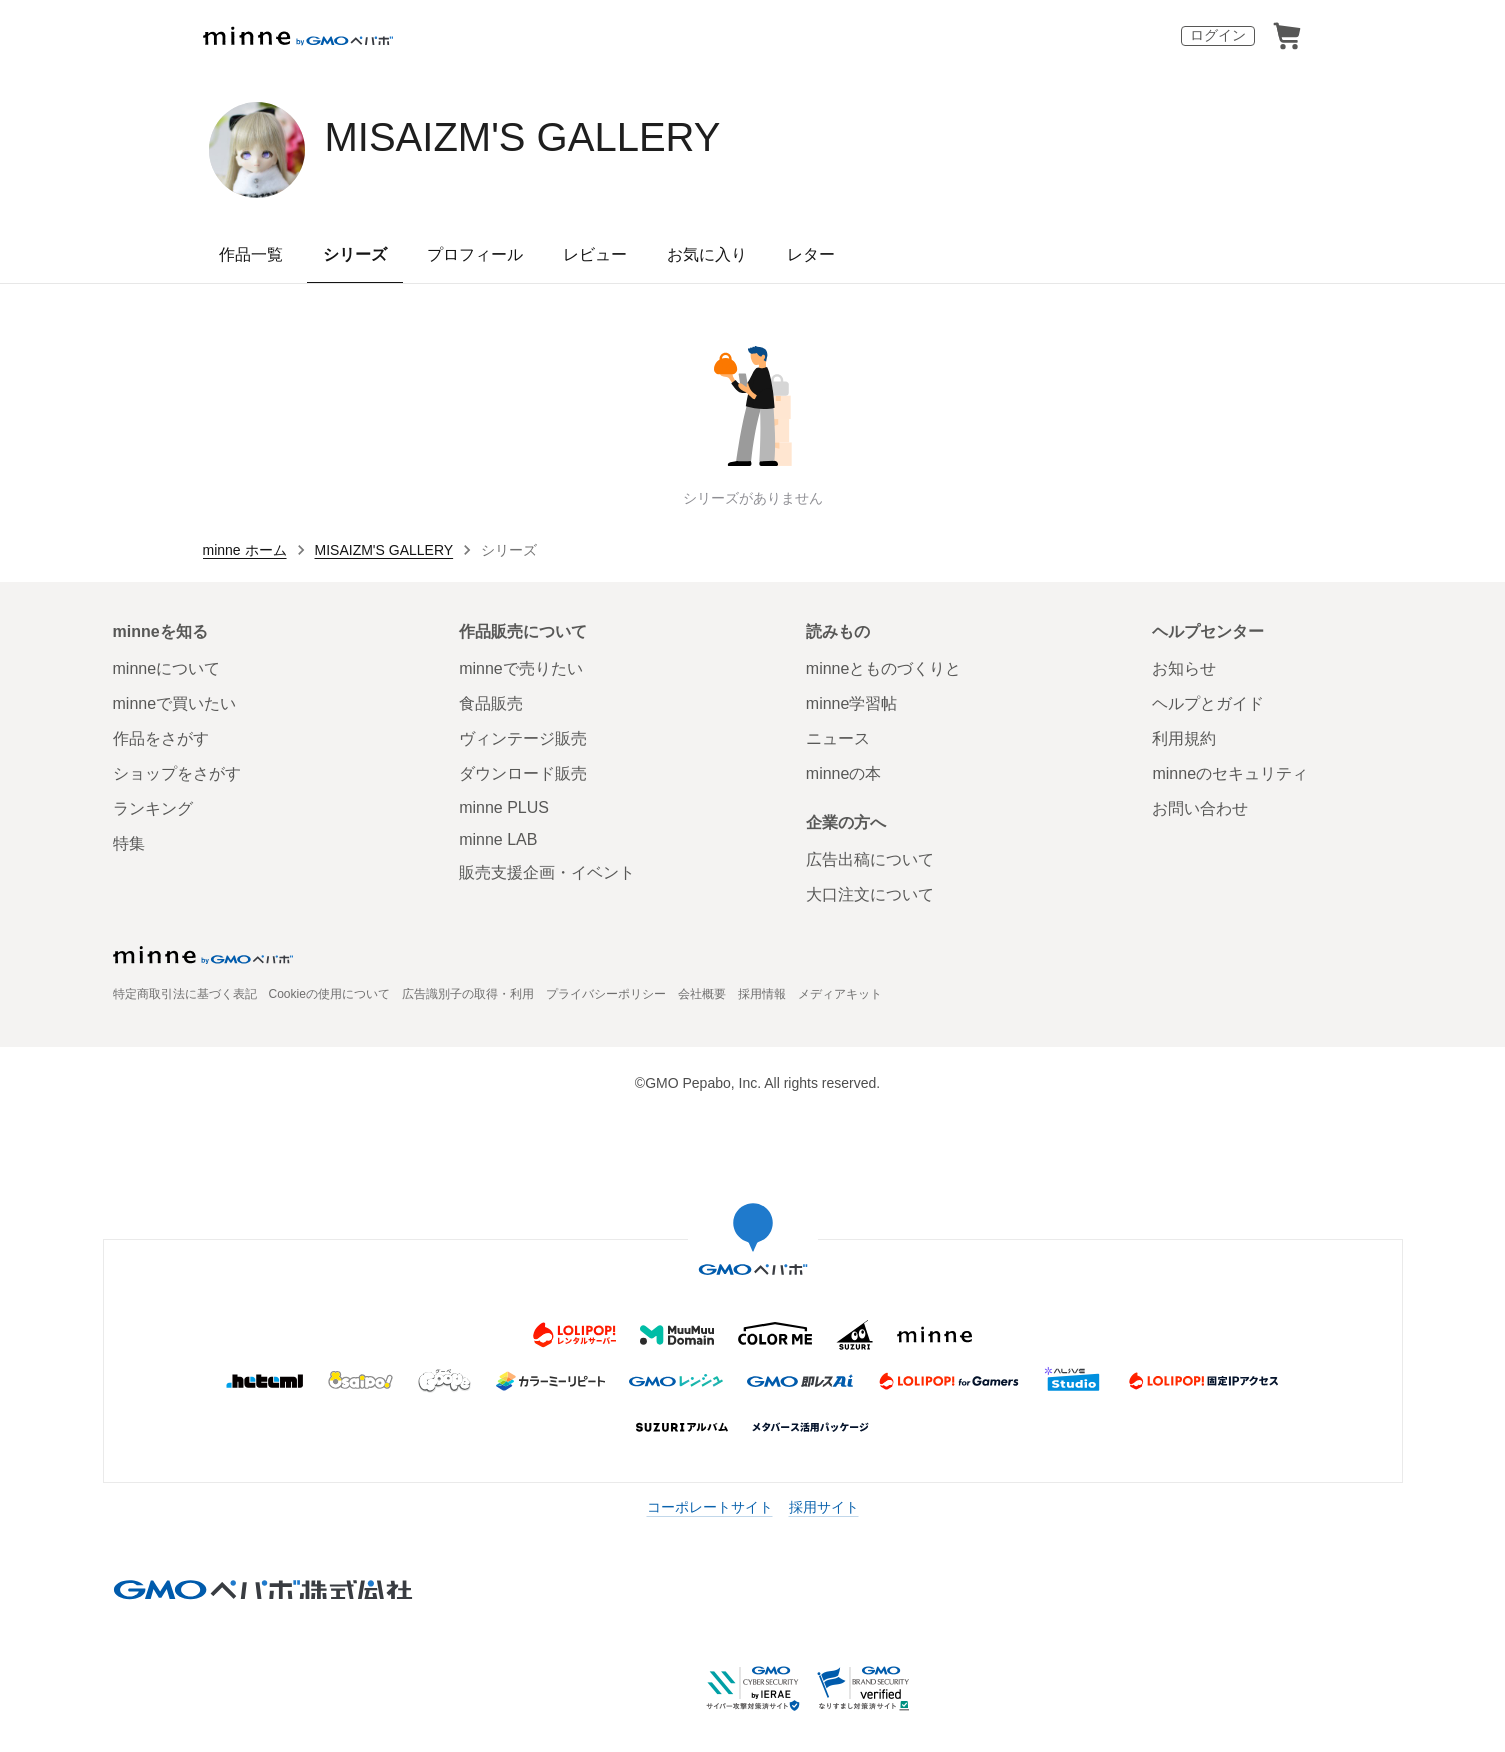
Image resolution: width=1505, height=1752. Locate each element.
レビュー (595, 254)
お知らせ (1184, 668)
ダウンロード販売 (523, 773)
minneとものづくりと (884, 668)
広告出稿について (870, 859)
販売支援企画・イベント (547, 872)
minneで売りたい (521, 668)
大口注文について (870, 894)
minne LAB (498, 839)
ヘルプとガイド (1208, 703)
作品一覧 (251, 254)
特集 (129, 843)
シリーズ (355, 254)
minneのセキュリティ (1230, 773)
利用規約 (1184, 738)
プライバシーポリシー (606, 994)
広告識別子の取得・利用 (468, 994)
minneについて (167, 668)
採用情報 (762, 994)
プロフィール (475, 254)
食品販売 (491, 703)
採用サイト (824, 1507)
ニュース (838, 738)
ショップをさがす (177, 773)
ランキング (153, 808)
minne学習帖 (852, 703)
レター (811, 254)
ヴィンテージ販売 (523, 738)
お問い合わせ (1200, 808)
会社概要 (702, 994)
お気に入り (707, 254)
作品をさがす (161, 738)
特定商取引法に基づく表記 (185, 994)
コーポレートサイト (710, 1507)
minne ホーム (245, 550)
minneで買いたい (175, 703)
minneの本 (844, 773)
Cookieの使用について (329, 994)
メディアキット (840, 994)
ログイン (1218, 35)
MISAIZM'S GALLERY (523, 137)
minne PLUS (504, 807)
